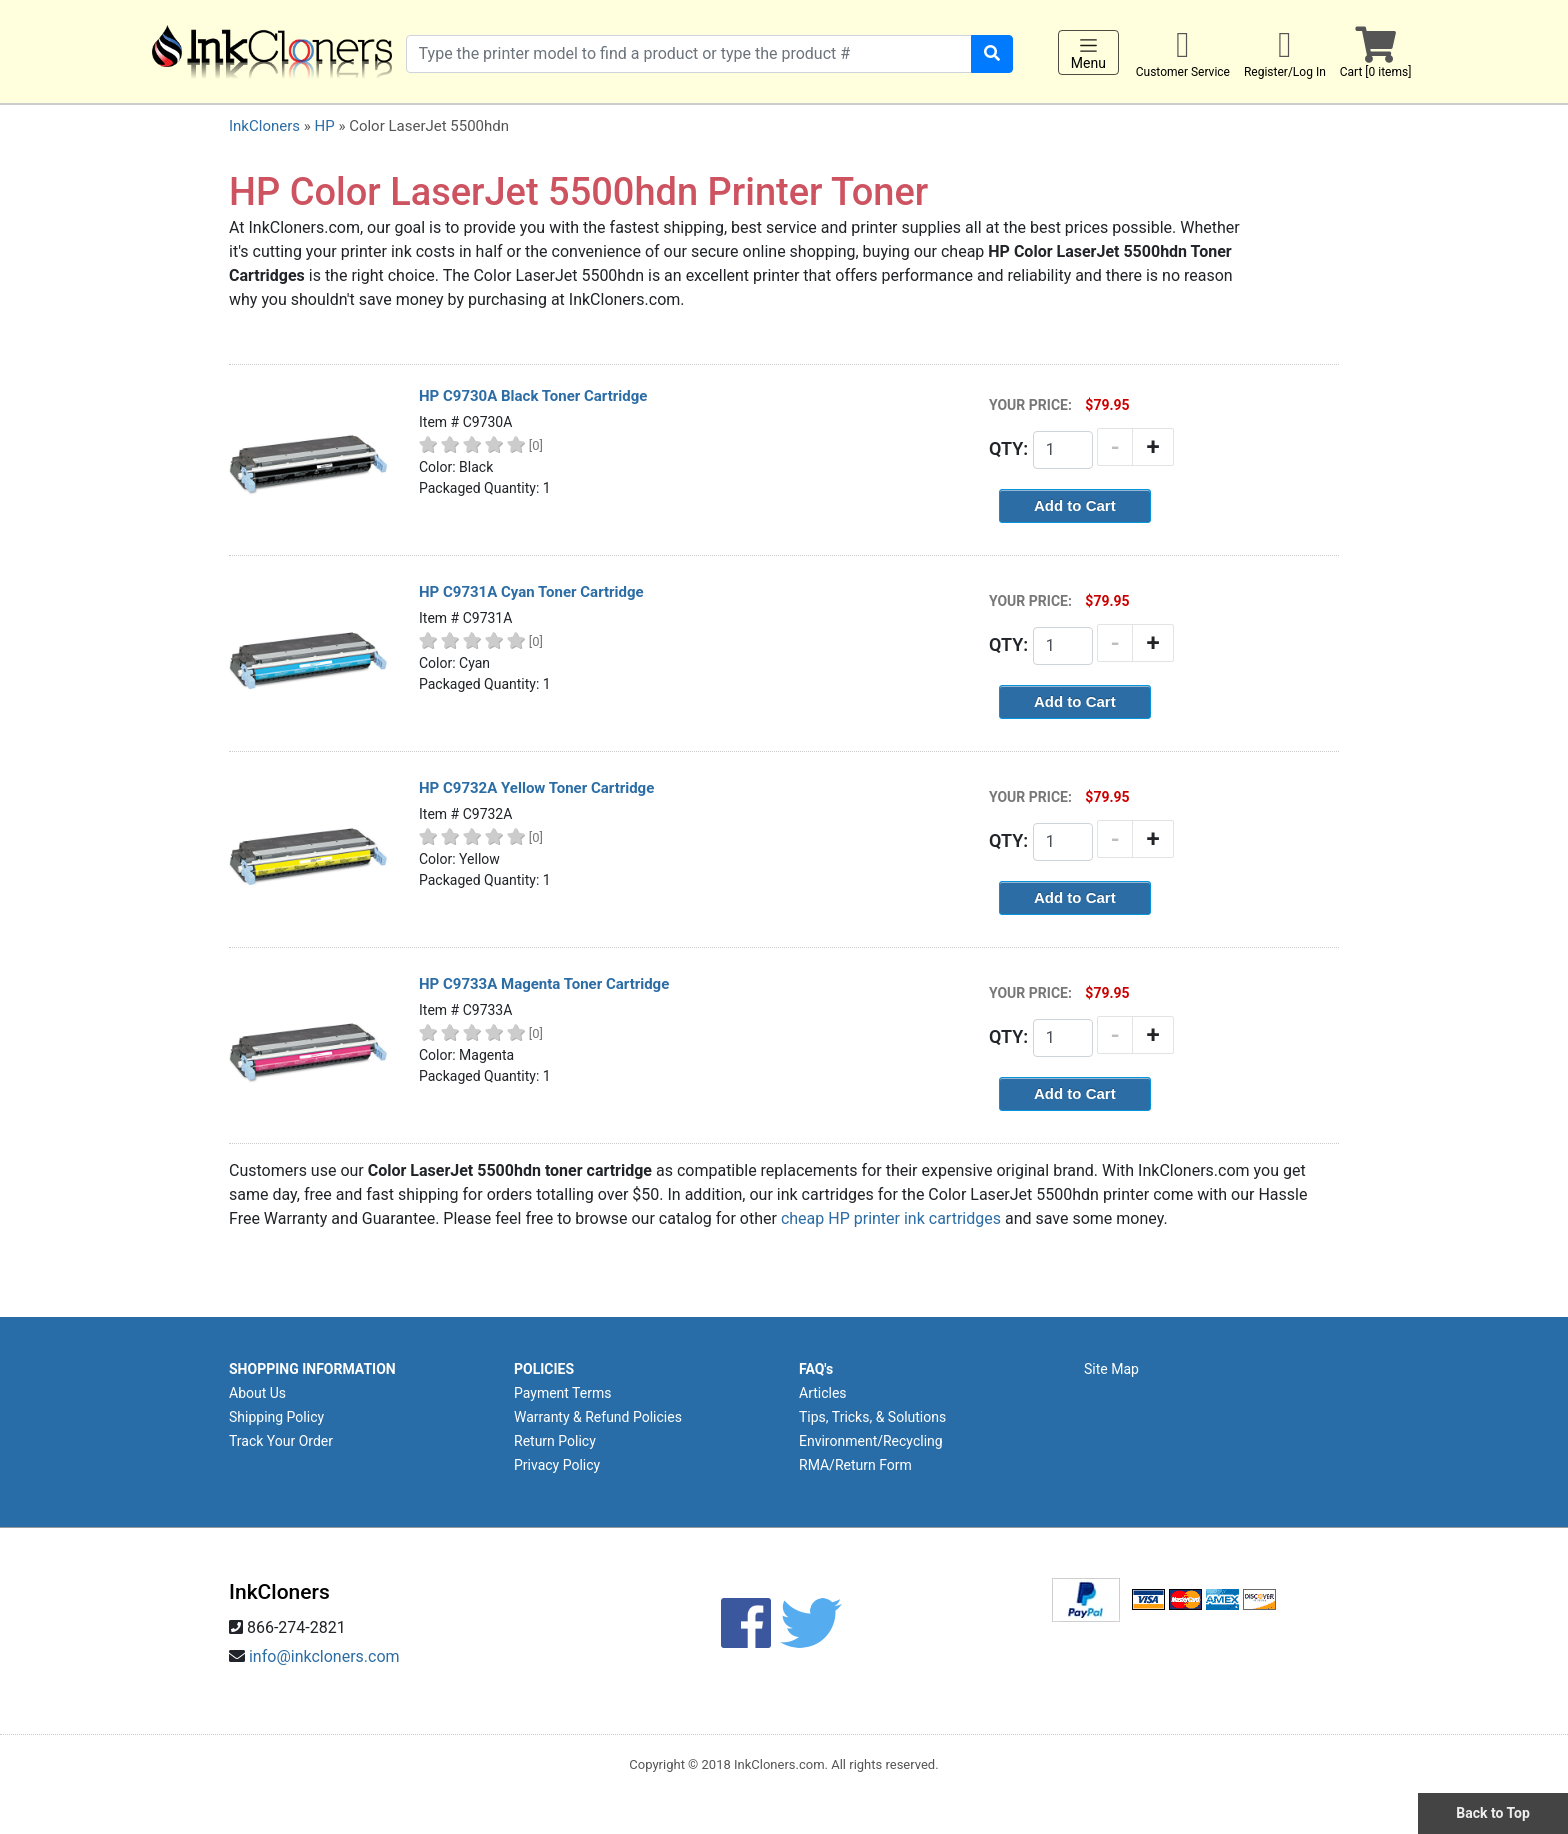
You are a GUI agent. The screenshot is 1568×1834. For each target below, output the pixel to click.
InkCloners (264, 126)
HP (324, 126)
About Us (257, 1393)
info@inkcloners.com (324, 1656)
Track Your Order (281, 1441)
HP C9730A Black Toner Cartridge (533, 396)
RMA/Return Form (855, 1465)
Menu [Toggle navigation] (1088, 53)
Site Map (1111, 1369)
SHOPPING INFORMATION (312, 1369)
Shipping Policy (276, 1417)
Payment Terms (562, 1393)
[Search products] (689, 54)
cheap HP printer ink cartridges (891, 1218)
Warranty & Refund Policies (598, 1417)
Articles (823, 1393)
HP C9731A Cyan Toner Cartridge (531, 592)
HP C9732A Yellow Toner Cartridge (536, 788)
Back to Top (1493, 1813)
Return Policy (555, 1441)
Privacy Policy (557, 1465)
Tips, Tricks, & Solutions (872, 1417)
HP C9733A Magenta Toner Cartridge (544, 984)
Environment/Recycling (871, 1441)
